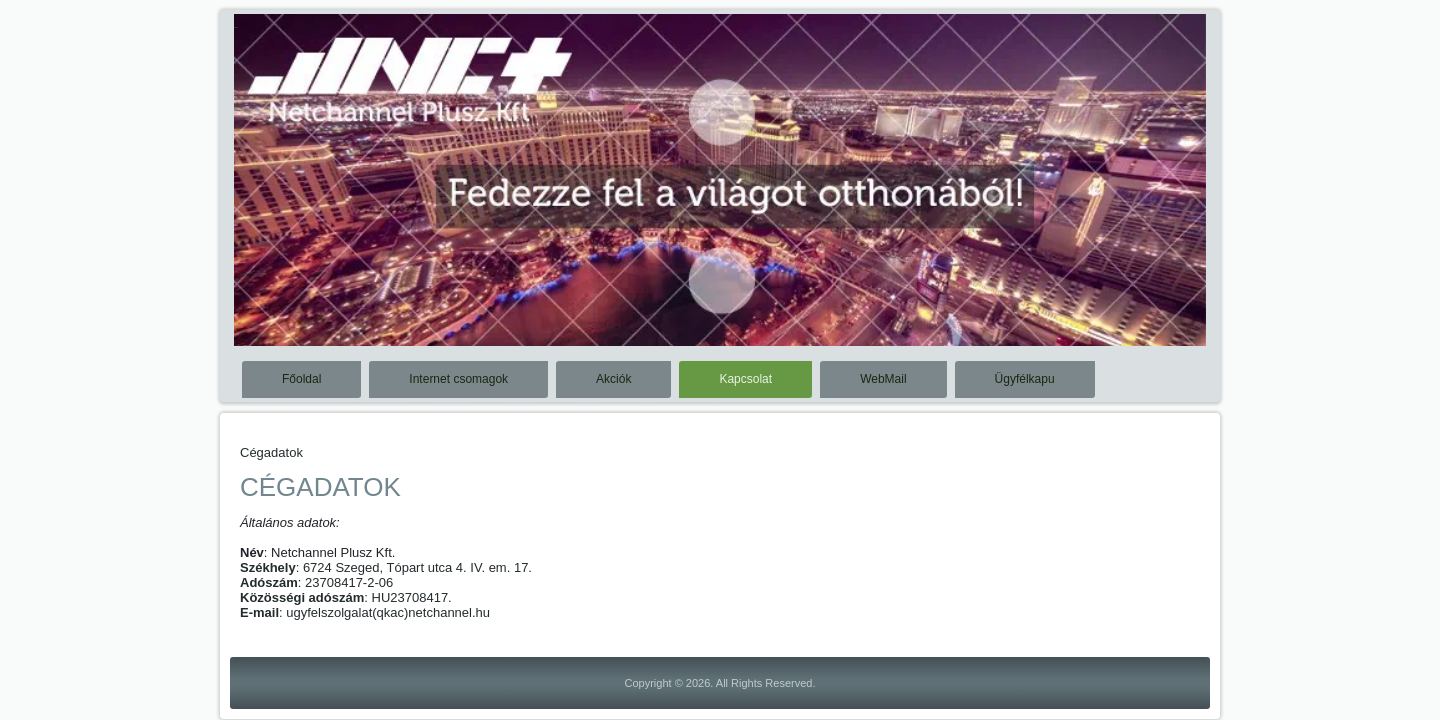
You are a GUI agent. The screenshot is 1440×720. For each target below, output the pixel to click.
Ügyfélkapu (1025, 379)
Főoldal (301, 379)
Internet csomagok (458, 379)
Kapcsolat (745, 379)
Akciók (613, 379)
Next (1191, 193)
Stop (1182, 48)
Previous (249, 193)
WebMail (883, 379)
